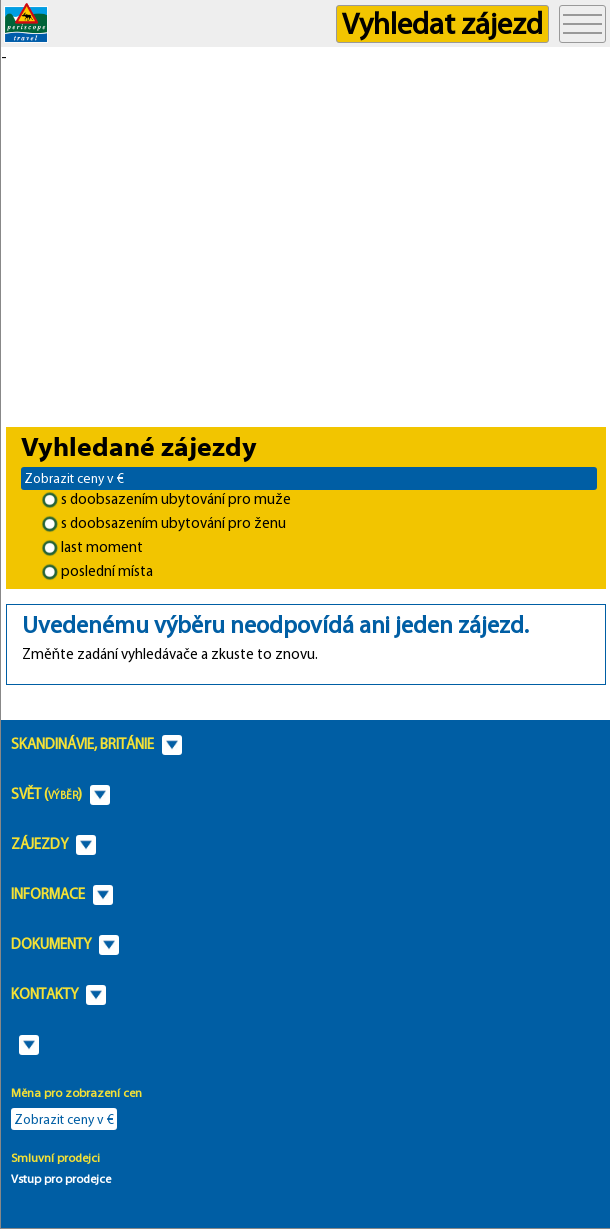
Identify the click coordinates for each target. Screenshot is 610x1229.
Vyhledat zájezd (442, 23)
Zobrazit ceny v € (74, 478)
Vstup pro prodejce (61, 1178)
